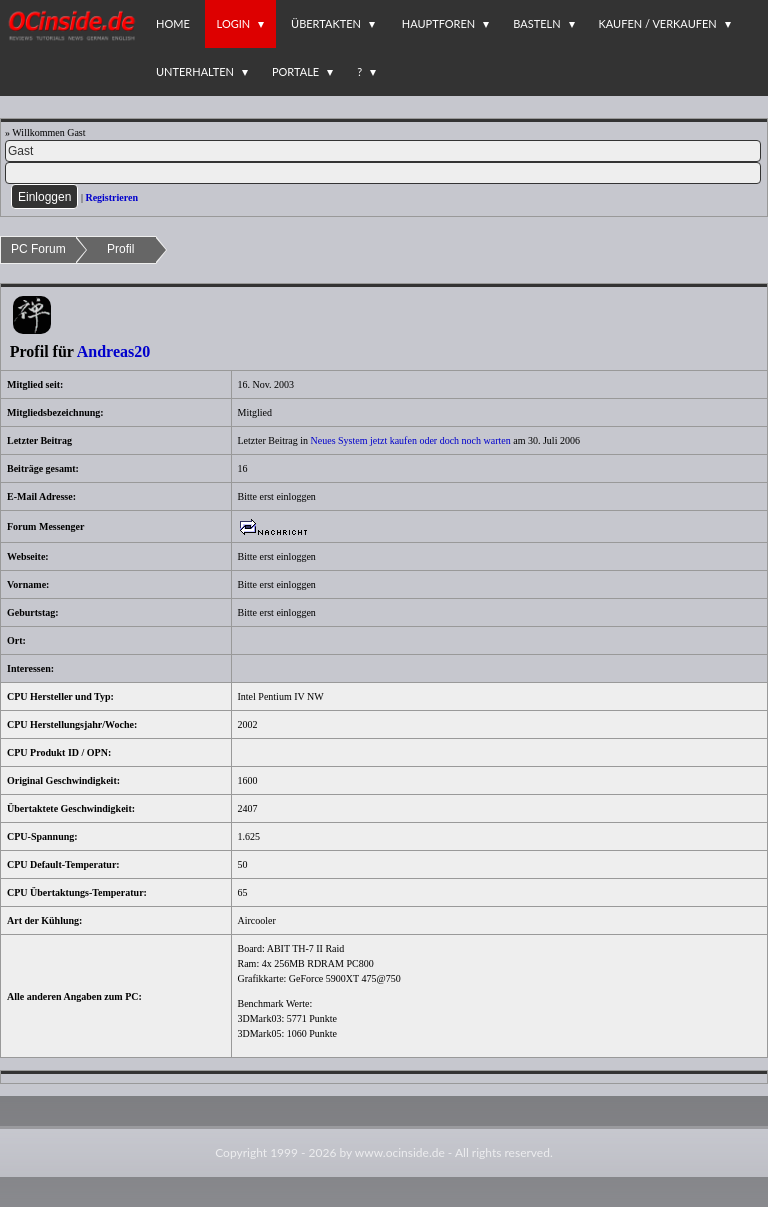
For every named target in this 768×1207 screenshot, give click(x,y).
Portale (295, 71)
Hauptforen (438, 23)
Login (234, 23)
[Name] (383, 151)
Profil (120, 249)
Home (173, 23)
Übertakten (326, 23)
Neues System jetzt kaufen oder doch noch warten (411, 440)
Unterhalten (195, 71)
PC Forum (38, 249)
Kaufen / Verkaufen (658, 23)
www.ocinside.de (400, 1152)
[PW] (383, 173)
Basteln (536, 23)
